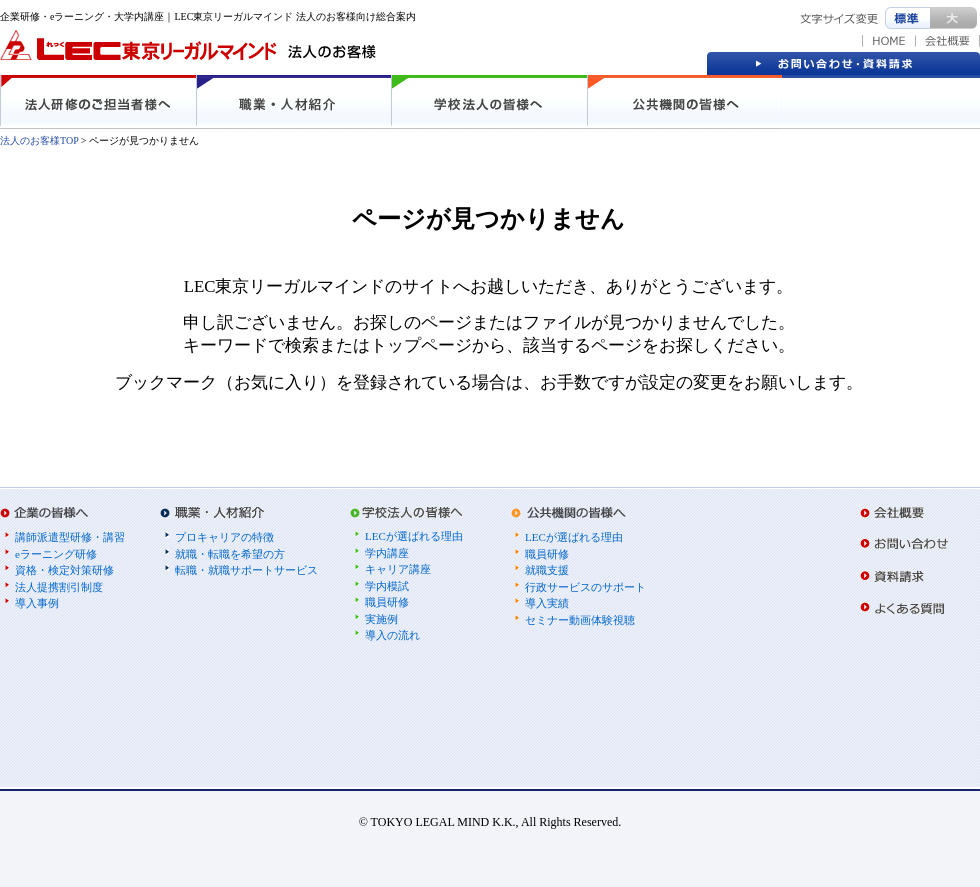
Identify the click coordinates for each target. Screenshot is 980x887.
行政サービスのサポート (585, 587)
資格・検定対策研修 (64, 570)
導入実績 (547, 603)
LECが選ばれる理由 (414, 536)
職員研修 (387, 602)
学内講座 (387, 553)
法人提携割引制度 (59, 587)
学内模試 (387, 586)
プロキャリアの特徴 (224, 537)
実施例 (381, 619)
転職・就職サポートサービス (246, 570)
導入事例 (37, 603)
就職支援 (547, 570)
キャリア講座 (398, 569)
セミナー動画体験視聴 (580, 620)
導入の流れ (392, 635)
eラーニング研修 (56, 554)
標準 (907, 18)
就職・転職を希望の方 (230, 554)
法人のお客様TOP (39, 140)
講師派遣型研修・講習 (70, 537)
